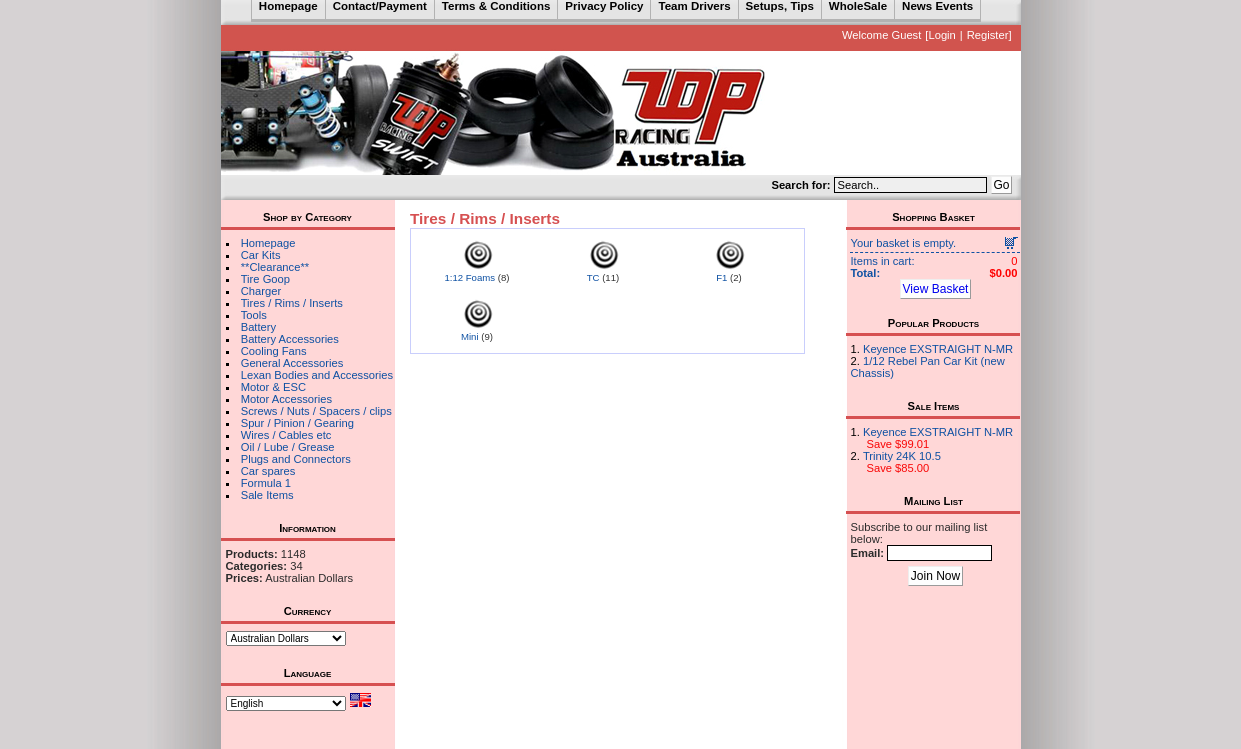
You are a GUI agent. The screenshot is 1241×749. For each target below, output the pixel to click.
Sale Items (267, 495)
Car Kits (261, 255)
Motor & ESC (273, 387)
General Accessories (292, 363)
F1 (721, 277)
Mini (470, 336)
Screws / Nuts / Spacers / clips (316, 411)
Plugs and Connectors (296, 459)
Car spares (268, 471)
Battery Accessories (290, 339)
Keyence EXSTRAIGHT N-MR (938, 349)
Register (988, 35)
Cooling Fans (274, 351)
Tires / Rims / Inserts (292, 303)
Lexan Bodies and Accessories (317, 375)
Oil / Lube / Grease (288, 447)
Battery (258, 327)
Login (941, 35)
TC (593, 277)
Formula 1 (266, 483)
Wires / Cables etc (286, 435)
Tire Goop (265, 279)
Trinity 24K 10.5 (902, 456)
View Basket (936, 289)
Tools (254, 315)
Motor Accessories (286, 399)
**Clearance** (275, 267)
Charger (261, 291)
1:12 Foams (469, 277)
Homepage (268, 243)
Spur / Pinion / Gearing (297, 423)
